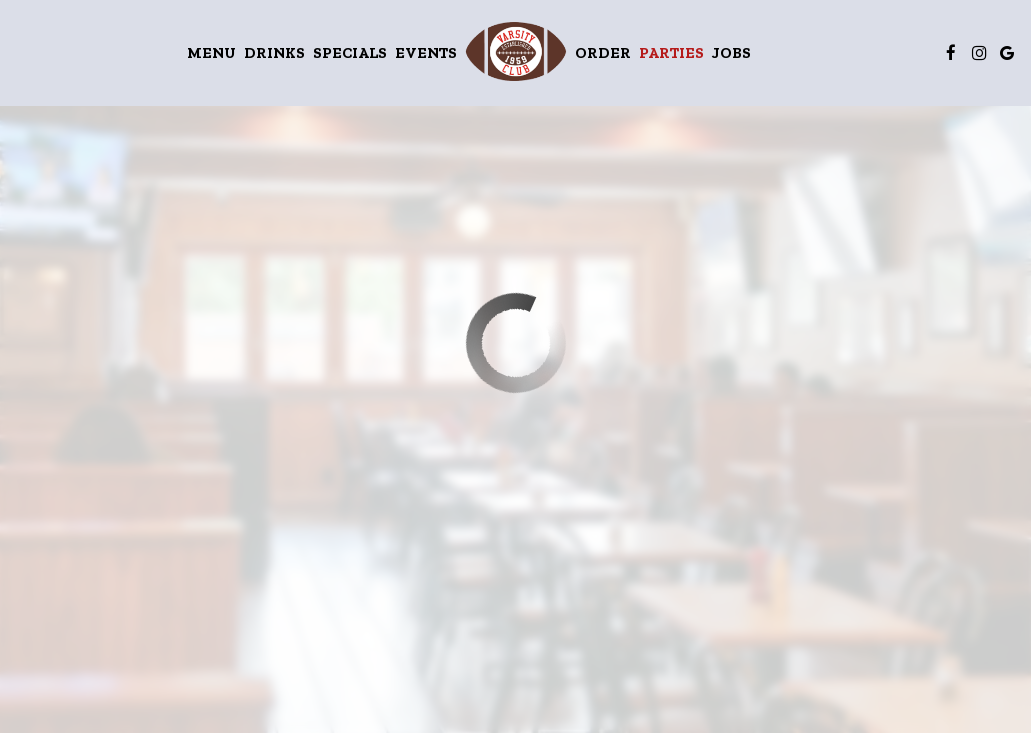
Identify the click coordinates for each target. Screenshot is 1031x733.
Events (426, 52)
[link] (516, 51)
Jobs (731, 52)
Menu (211, 52)
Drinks (274, 52)
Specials (350, 52)
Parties (671, 52)
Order (603, 52)
